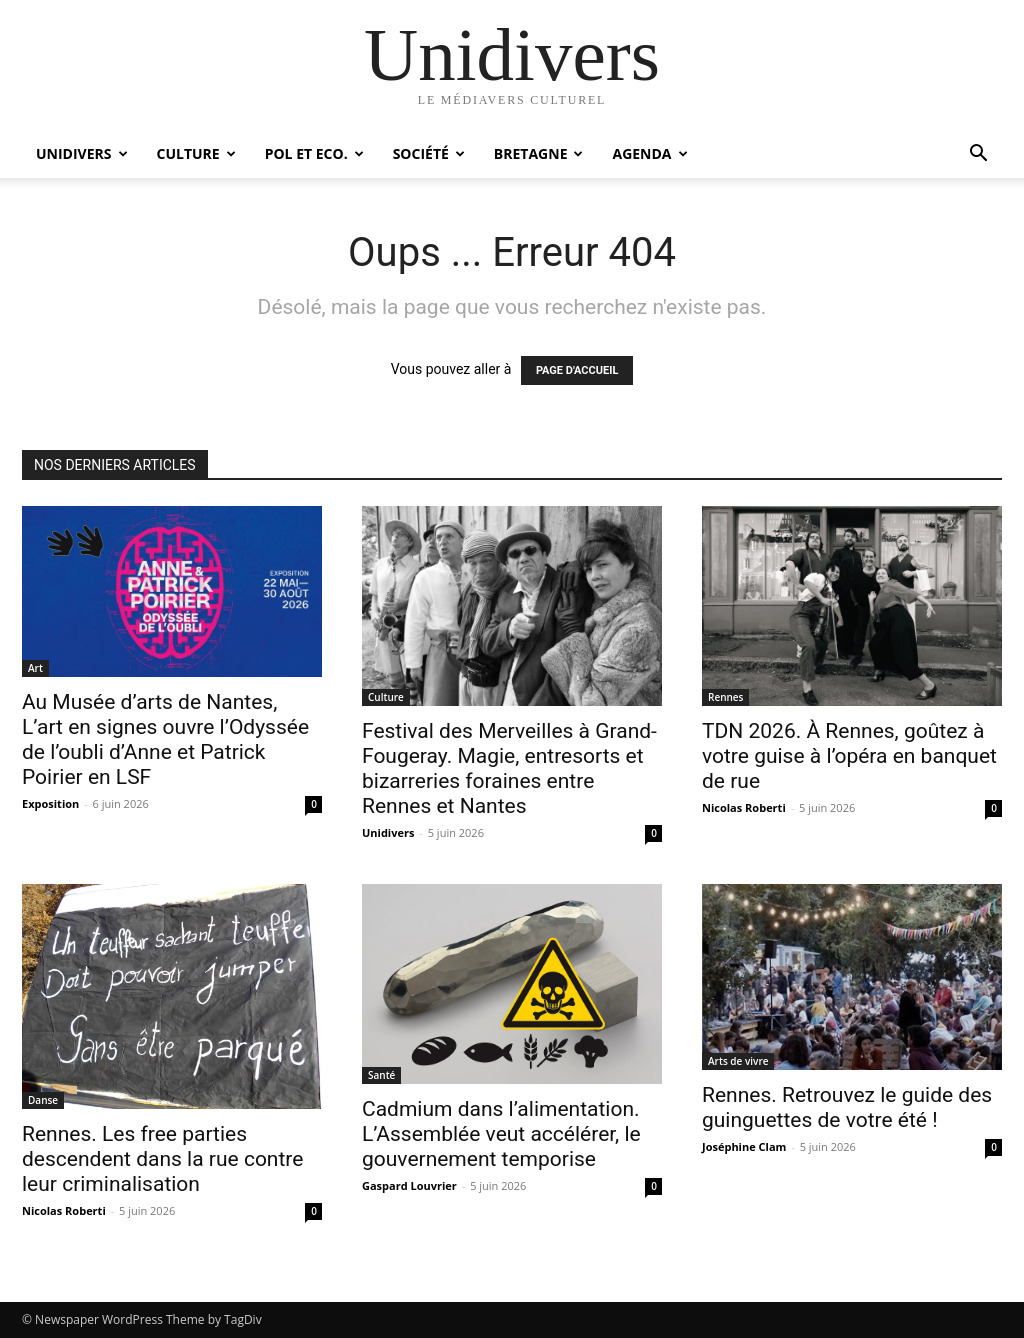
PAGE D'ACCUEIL (577, 370)
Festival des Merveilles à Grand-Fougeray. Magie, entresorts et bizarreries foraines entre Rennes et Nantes (509, 768)
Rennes (725, 697)
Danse (43, 1100)
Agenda (649, 153)
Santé (381, 1075)
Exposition (50, 803)
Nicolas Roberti (744, 807)
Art (35, 668)
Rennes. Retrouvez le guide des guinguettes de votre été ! (847, 1107)
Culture (196, 153)
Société (429, 153)
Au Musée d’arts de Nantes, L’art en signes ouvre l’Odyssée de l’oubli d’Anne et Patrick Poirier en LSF (165, 739)
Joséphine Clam (744, 1146)
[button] (978, 155)
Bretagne (539, 153)
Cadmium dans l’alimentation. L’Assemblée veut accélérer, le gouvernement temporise (501, 1134)
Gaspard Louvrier (409, 1185)
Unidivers (82, 153)
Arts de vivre (738, 1061)
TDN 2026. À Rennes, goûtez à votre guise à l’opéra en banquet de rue (849, 756)
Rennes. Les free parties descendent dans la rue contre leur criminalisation (162, 1159)
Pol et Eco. (314, 153)
